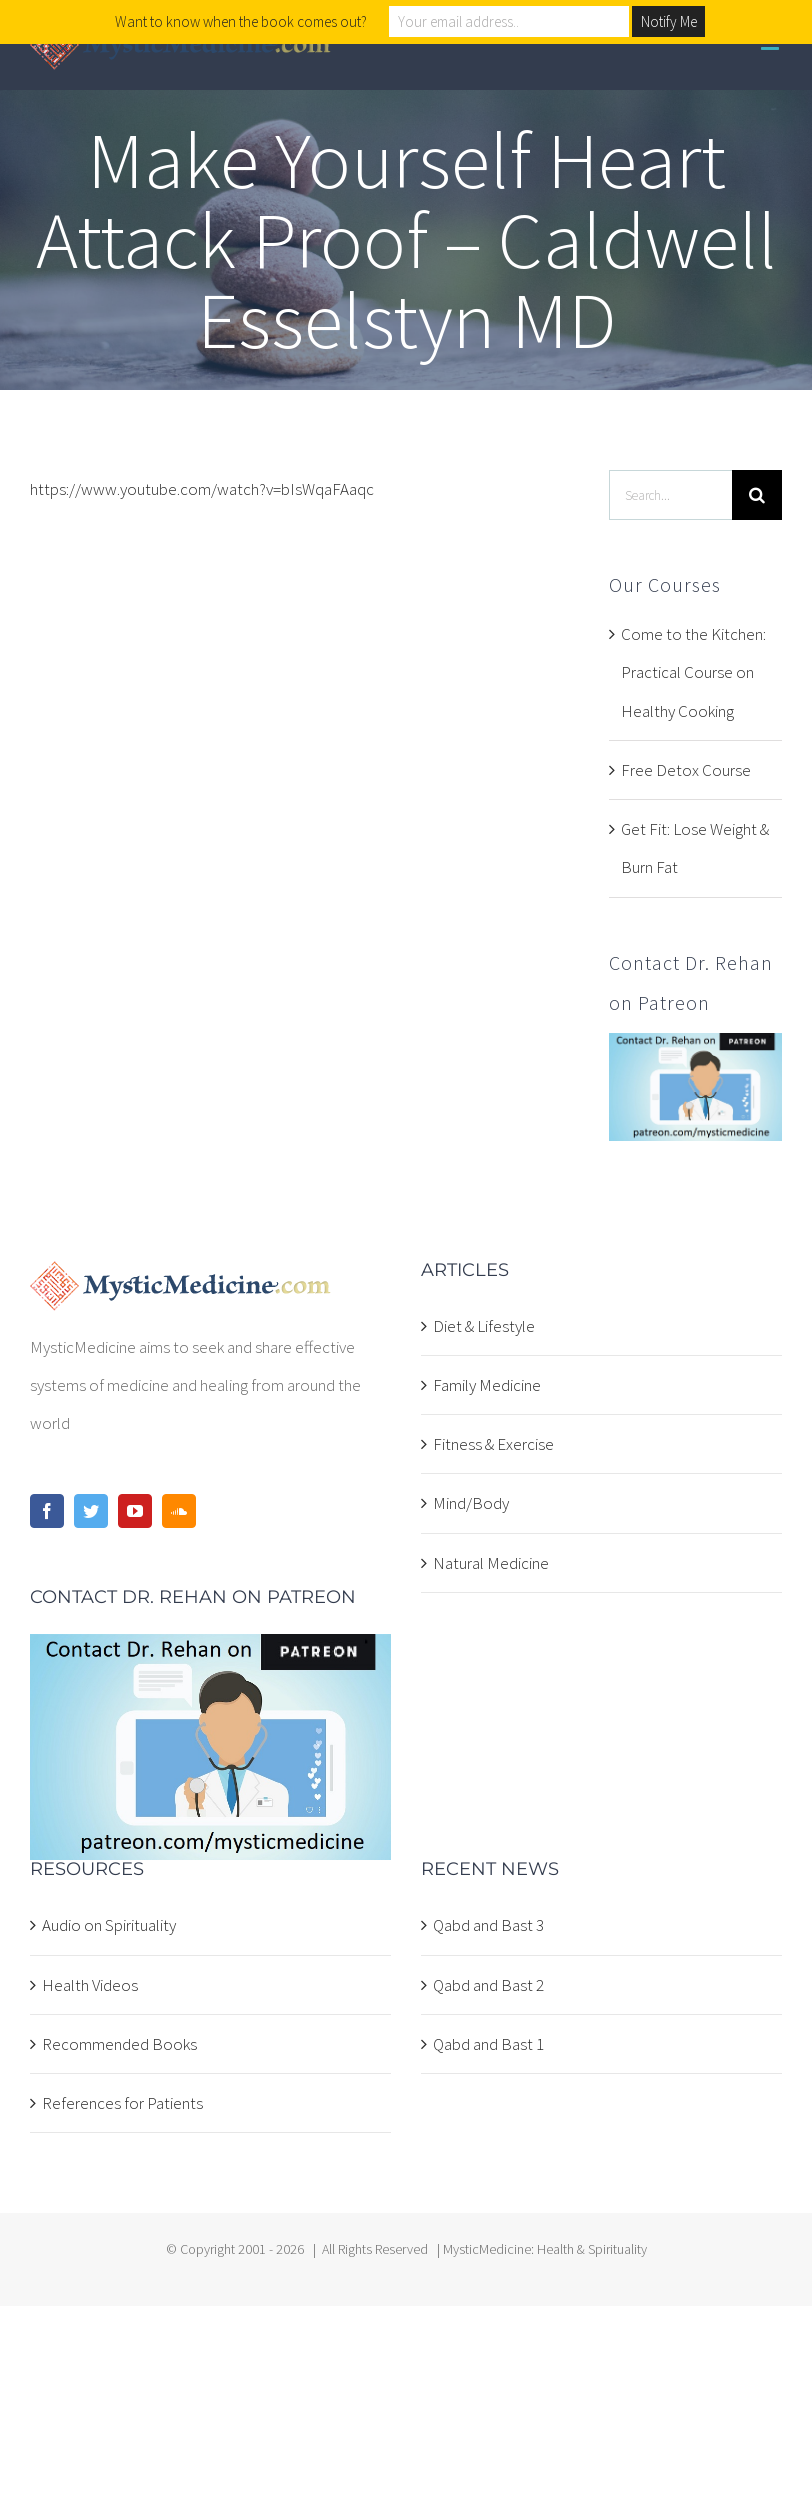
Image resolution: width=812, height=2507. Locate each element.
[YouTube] (135, 1511)
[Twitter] (91, 1511)
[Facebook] (47, 1511)
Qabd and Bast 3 (488, 1925)
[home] (180, 1280)
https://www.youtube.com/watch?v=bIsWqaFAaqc (202, 489)
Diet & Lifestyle (484, 1326)
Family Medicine (487, 1385)
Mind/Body (471, 1503)
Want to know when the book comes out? (241, 21)
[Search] (757, 495)
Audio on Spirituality (109, 1925)
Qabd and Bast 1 (488, 2044)
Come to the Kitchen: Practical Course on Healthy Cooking (693, 672)
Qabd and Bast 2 (488, 1985)
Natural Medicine (491, 1563)
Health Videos (90, 1985)
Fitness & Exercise (493, 1444)
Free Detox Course (686, 770)
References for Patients (122, 2103)
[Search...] (670, 495)
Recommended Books (119, 2044)
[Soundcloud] (179, 1511)
